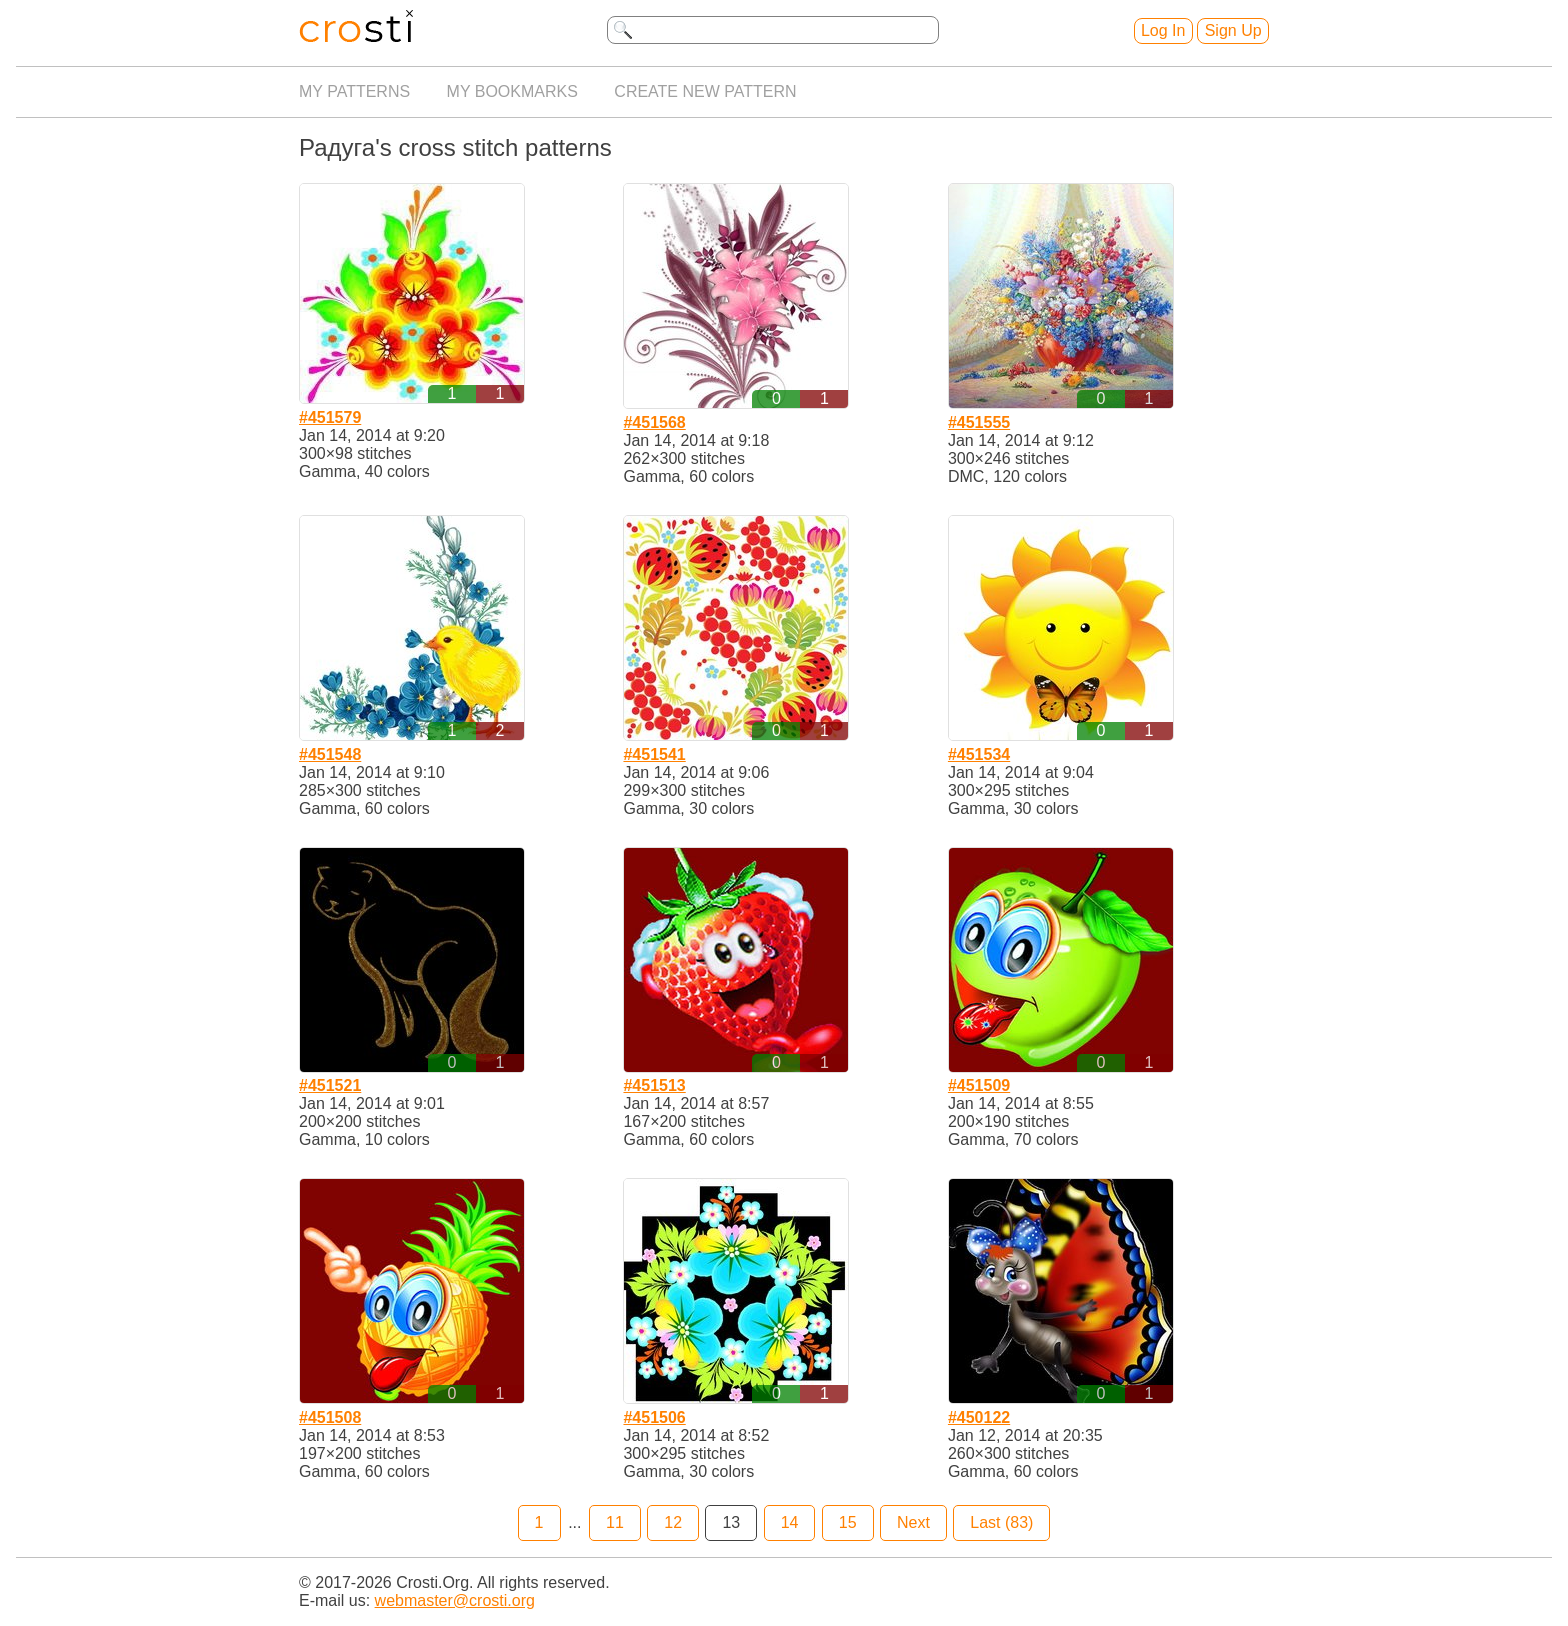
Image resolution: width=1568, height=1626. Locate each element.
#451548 (330, 754)
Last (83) (1001, 1522)
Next (913, 1522)
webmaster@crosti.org (455, 1600)
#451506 (654, 1417)
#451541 (654, 754)
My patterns (354, 91)
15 (848, 1522)
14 (790, 1522)
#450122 (979, 1417)
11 (615, 1522)
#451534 (979, 754)
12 (673, 1522)
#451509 (979, 1085)
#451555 (979, 422)
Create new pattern (705, 91)
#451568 (654, 422)
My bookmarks (512, 91)
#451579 (330, 417)
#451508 (330, 1417)
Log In (1163, 30)
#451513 (654, 1085)
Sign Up (1233, 30)
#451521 (330, 1085)
